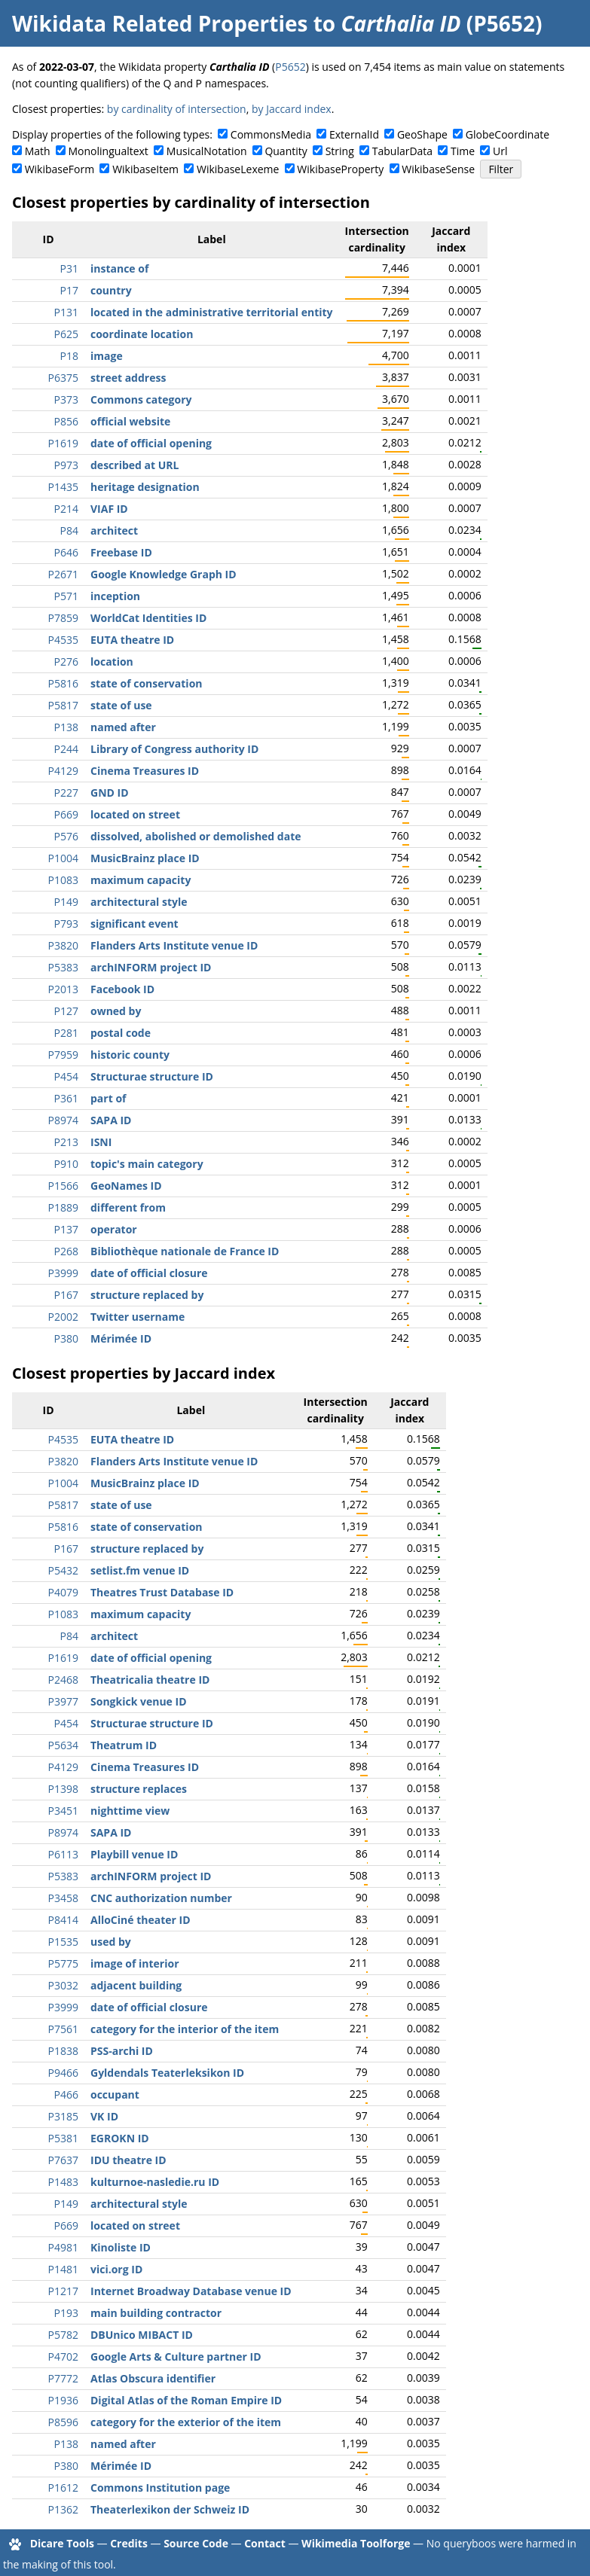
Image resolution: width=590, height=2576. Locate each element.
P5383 (63, 967)
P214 (66, 508)
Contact (265, 2543)
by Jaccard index (292, 109)
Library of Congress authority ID (174, 749)
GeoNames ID (126, 1185)
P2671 (63, 574)
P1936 (63, 2400)
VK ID (104, 2116)
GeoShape (422, 134)
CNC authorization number (161, 1898)
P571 (66, 596)
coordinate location (141, 334)
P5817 (63, 705)
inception (115, 596)
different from (128, 1207)
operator (113, 1229)
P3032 (63, 1985)
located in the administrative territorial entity (211, 312)
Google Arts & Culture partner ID (175, 2356)
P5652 (290, 66)
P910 (66, 1164)
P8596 (63, 2422)
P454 (66, 1076)
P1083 (63, 880)
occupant (114, 2094)
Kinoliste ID (120, 2247)
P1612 (63, 2487)
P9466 (63, 2072)
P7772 (63, 2378)
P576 (66, 836)
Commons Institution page (160, 2487)
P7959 (63, 1054)
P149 (66, 902)
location (111, 661)
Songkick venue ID (138, 1701)
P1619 (63, 443)
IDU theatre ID (128, 2160)
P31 (69, 268)
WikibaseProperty (340, 169)
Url (500, 151)
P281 (66, 1033)
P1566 (63, 1185)
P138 (66, 727)
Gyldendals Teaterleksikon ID (167, 2072)
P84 (69, 530)
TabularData (402, 151)
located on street (135, 814)
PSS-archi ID (121, 2051)
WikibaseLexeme (238, 169)
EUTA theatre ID (132, 640)
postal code (120, 1033)
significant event (134, 923)
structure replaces (138, 1789)
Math (37, 151)
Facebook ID (122, 989)
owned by (115, 1011)
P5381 (63, 2138)
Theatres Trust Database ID (162, 1592)
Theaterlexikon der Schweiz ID (169, 2509)
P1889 (63, 1207)
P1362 (63, 2509)
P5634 (63, 1745)
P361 (66, 1098)
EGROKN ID (119, 2138)
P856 (66, 421)
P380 (66, 1338)
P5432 (63, 1570)
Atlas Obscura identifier (153, 2378)
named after (123, 727)
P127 (66, 1011)
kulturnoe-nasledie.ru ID (154, 2182)
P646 (66, 552)
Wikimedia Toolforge (355, 2543)
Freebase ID (121, 552)
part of (108, 1098)
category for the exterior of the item (185, 2422)
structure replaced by (146, 1295)
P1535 (63, 1941)
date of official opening (151, 443)
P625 (66, 334)
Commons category (140, 399)
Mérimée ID (120, 1338)
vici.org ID (116, 2269)
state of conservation (146, 683)
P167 (66, 1295)
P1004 (63, 858)
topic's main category (146, 1164)
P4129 (63, 771)
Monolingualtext (108, 151)
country (111, 290)
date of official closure (149, 1273)
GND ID (109, 792)
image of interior (134, 1963)
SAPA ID (110, 1120)
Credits (129, 2543)
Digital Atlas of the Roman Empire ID (186, 2400)
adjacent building (136, 1985)
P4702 (63, 2356)
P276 (66, 661)
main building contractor (156, 2313)
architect (114, 530)
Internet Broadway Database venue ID (191, 2291)
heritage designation (145, 487)
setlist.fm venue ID (139, 1570)
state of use (121, 705)
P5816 (63, 683)
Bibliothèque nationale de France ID (184, 1251)
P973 (66, 465)
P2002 (63, 1316)
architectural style (139, 902)
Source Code (196, 2543)
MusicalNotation (207, 151)
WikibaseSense (438, 169)
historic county (130, 1054)
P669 (66, 814)
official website (130, 421)
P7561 (63, 2029)
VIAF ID (109, 508)
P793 (66, 923)
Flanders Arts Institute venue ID (174, 945)
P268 (66, 1251)
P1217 (63, 2291)
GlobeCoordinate (507, 134)
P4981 (63, 2247)
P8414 (63, 1920)
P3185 (63, 2116)
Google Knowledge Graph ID (163, 574)
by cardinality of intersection (176, 109)
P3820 (63, 945)
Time (463, 151)
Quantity (285, 151)
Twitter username (137, 1316)
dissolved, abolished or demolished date (195, 836)
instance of (119, 268)
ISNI (101, 1142)
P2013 (63, 989)
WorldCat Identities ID (148, 618)
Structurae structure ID (151, 1076)
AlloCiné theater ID (140, 1920)
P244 (66, 749)
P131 (66, 312)
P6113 (63, 1854)
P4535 (63, 640)
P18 (69, 356)
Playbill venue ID (134, 1854)
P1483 (63, 2182)
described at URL (134, 465)
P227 (66, 792)
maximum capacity (140, 880)
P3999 (63, 1273)
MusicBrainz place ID (145, 858)
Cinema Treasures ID (144, 771)
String (340, 151)
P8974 (63, 1120)
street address (128, 377)
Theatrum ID (123, 1745)
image (106, 356)
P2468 (63, 1679)
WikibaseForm (60, 169)
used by (110, 1941)
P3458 (63, 1898)
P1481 (63, 2269)
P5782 (63, 2335)
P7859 (63, 618)
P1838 (63, 2051)
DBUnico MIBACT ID (141, 2335)
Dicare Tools (62, 2543)
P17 (69, 290)
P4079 (63, 1592)
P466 (66, 2094)
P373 (66, 399)
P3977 (63, 1701)
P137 (66, 1229)
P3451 (63, 1810)
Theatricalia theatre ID (149, 1679)
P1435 (63, 487)
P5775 (63, 1963)
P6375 (63, 377)
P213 (66, 1142)
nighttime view (130, 1810)
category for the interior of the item (184, 2029)
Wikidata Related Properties (159, 23)
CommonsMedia (271, 134)
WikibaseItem (145, 169)
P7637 (63, 2160)
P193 (66, 2313)
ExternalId (354, 134)
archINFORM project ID (150, 967)
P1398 (63, 1789)
